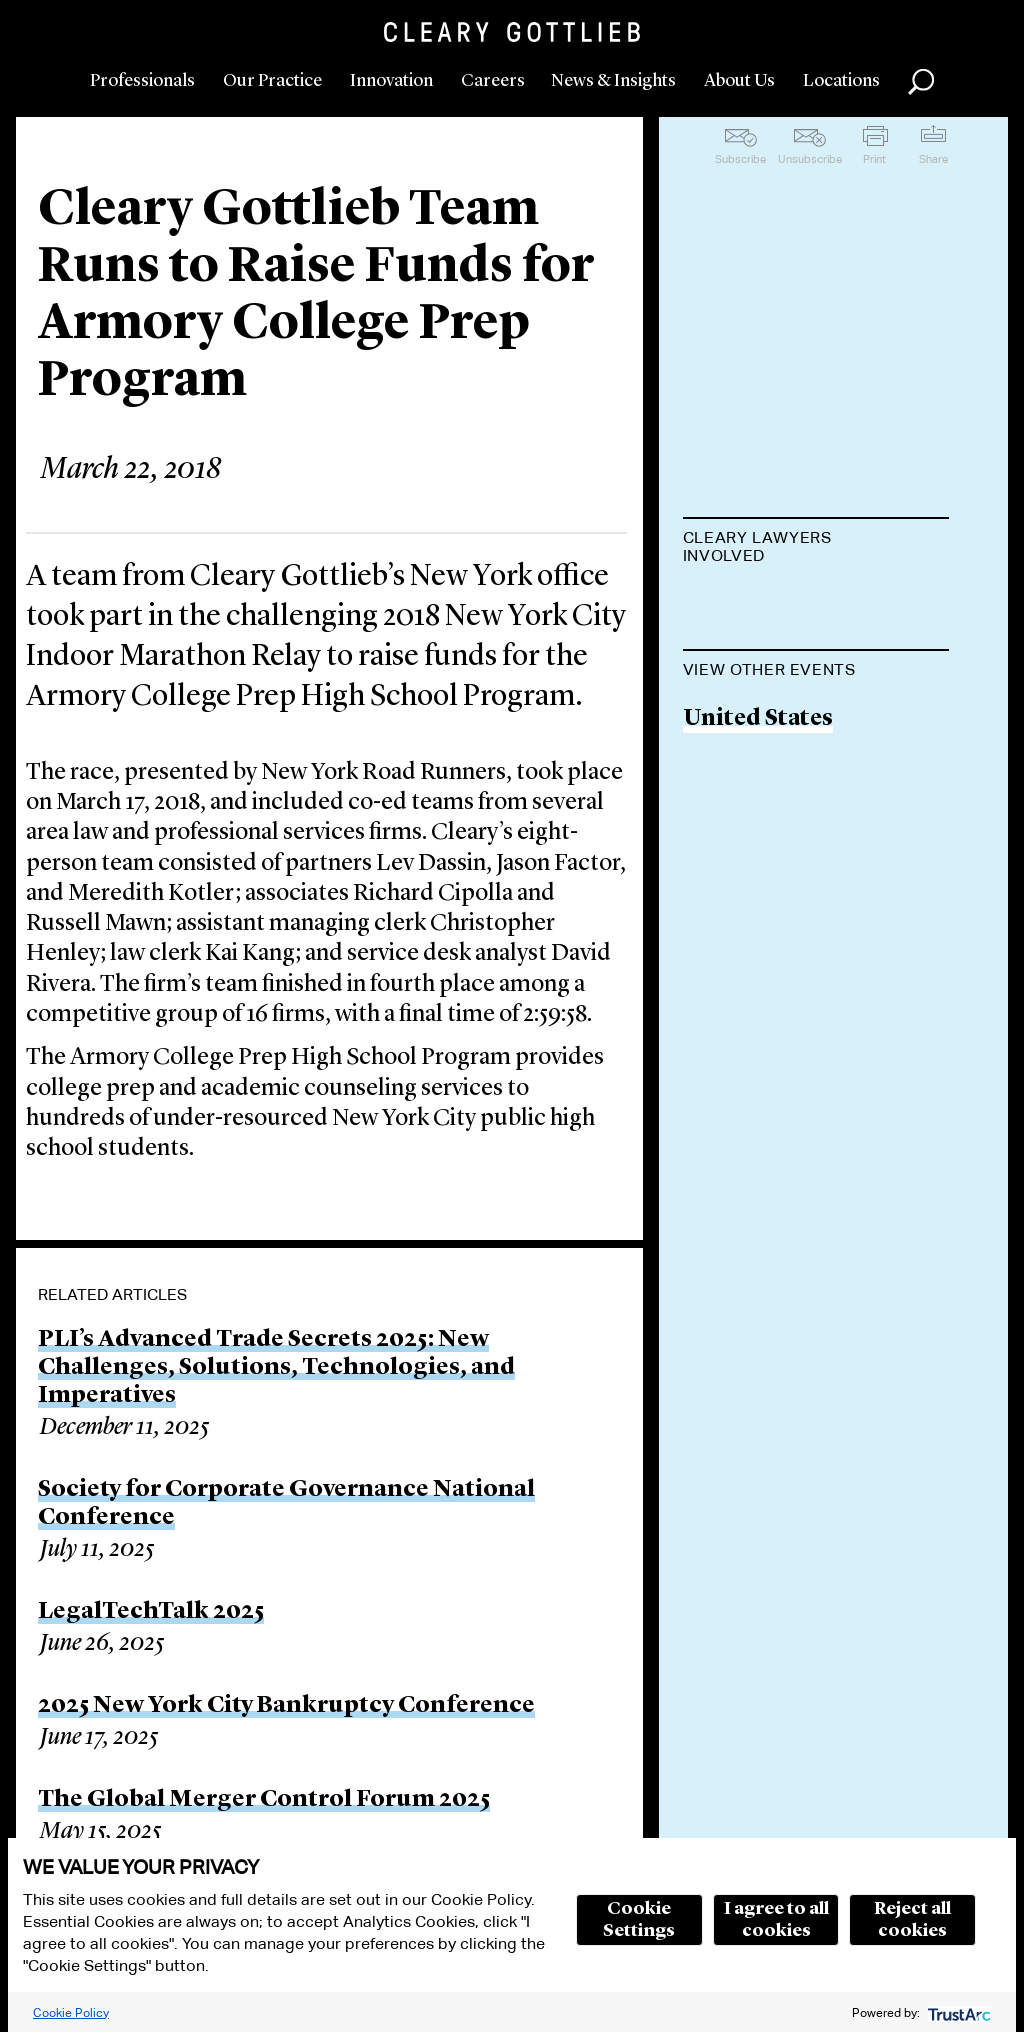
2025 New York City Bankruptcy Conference (286, 1706)
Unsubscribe (810, 159)
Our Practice (272, 81)
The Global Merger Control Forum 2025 (264, 1800)
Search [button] (921, 82)
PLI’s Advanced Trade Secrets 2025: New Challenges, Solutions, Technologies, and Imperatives (276, 1368)
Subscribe (740, 159)
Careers (493, 81)
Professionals (142, 81)
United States (758, 820)
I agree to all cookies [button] (776, 1920)
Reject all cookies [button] (912, 1920)
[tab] (816, 549)
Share (933, 159)
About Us (739, 81)
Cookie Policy (71, 2012)
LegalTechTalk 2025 (151, 1612)
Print (874, 159)
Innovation (391, 81)
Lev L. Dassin (755, 605)
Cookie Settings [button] (639, 1920)
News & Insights (613, 81)
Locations (841, 81)
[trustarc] (957, 2012)
